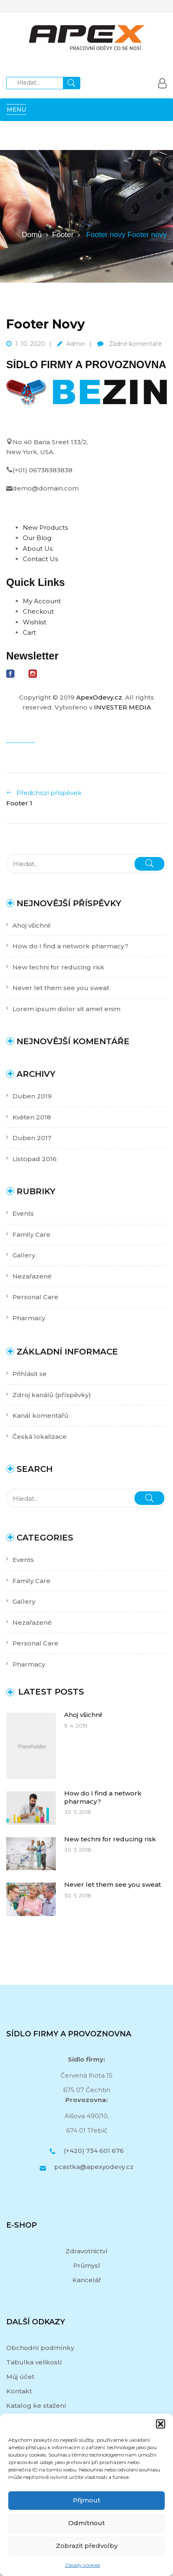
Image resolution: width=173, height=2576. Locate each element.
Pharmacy (28, 1318)
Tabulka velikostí (34, 2362)
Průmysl (86, 2265)
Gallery (23, 1255)
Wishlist (34, 622)
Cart (29, 632)
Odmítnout (86, 2523)
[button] (160, 2424)
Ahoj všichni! (31, 925)
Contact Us (40, 559)
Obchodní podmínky (40, 2348)
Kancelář (86, 2280)
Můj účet (20, 2377)
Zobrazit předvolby (87, 2546)
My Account (42, 601)
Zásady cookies (82, 2565)
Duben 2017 (31, 1138)
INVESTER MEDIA (122, 707)
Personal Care (35, 1297)
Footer (63, 235)
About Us (38, 548)
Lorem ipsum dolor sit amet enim (66, 1009)
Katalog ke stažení (36, 2405)
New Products (45, 527)
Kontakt (19, 2391)
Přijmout (86, 2500)
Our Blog (37, 538)
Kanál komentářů (40, 1415)
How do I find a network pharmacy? (70, 946)
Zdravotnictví (86, 2251)
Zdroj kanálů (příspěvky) (51, 1395)
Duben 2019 (32, 1096)
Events (23, 1213)
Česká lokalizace (39, 1436)
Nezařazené (32, 1276)
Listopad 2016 (34, 1159)
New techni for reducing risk (58, 967)
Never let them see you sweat (60, 988)
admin (75, 344)
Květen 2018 (31, 1117)
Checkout (38, 611)
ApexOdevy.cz (99, 697)
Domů (32, 235)
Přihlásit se (29, 1374)
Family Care (31, 1234)
